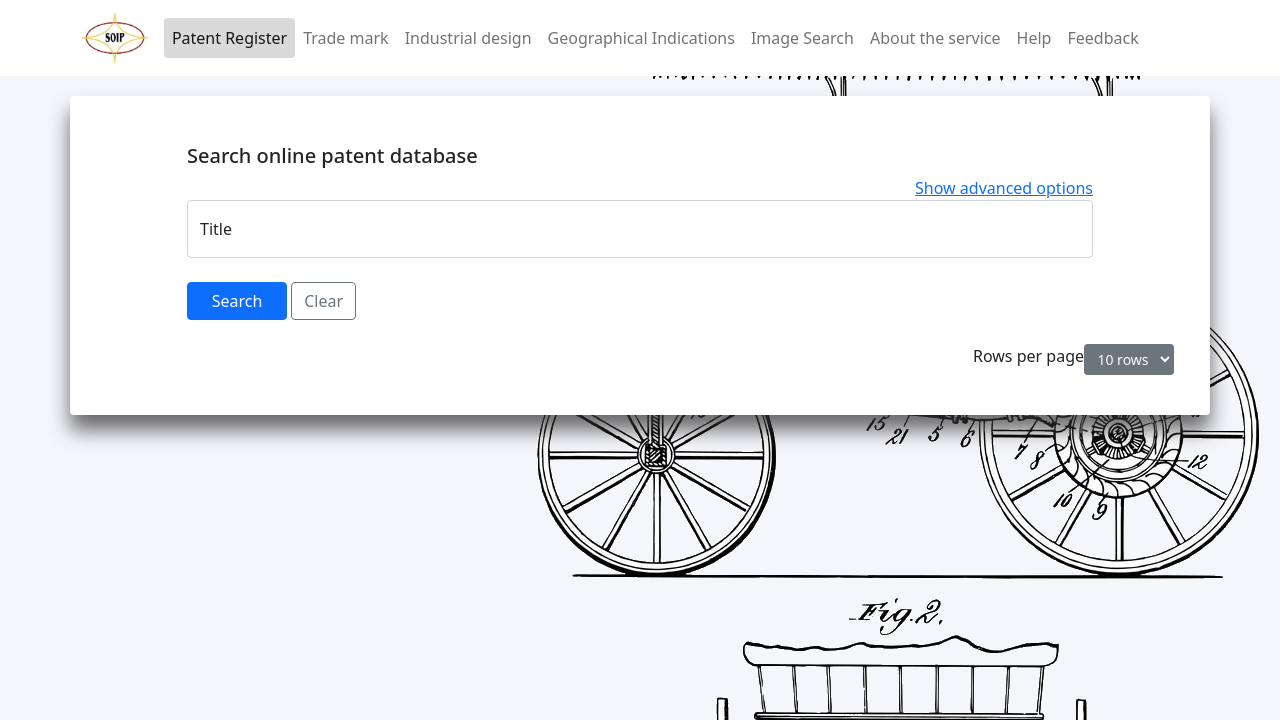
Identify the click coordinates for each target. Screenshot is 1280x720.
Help (1034, 38)
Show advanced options (1004, 188)
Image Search (802, 38)
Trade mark (345, 38)
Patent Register (229, 38)
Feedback (1102, 38)
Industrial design (468, 38)
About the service (935, 38)
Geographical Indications (641, 38)
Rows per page (1028, 356)
